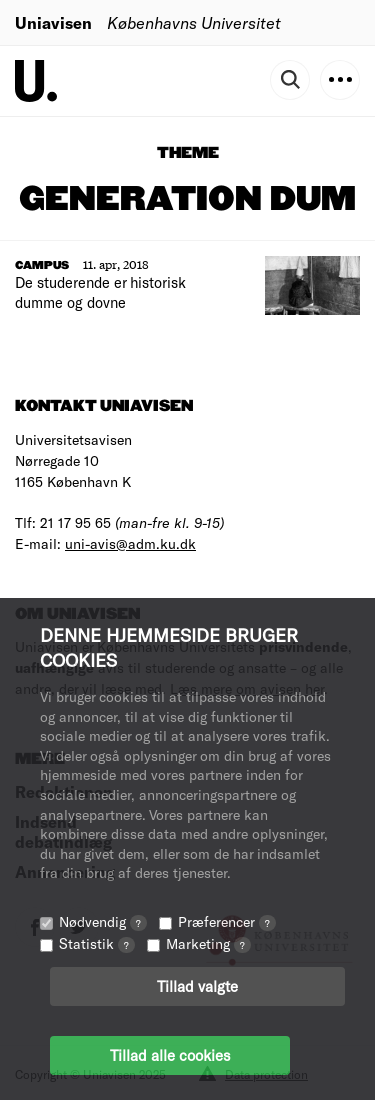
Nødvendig (103, 921)
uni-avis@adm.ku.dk (130, 543)
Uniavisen (53, 22)
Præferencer (227, 921)
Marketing (208, 943)
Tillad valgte (197, 986)
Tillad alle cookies (170, 1055)
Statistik (97, 943)
